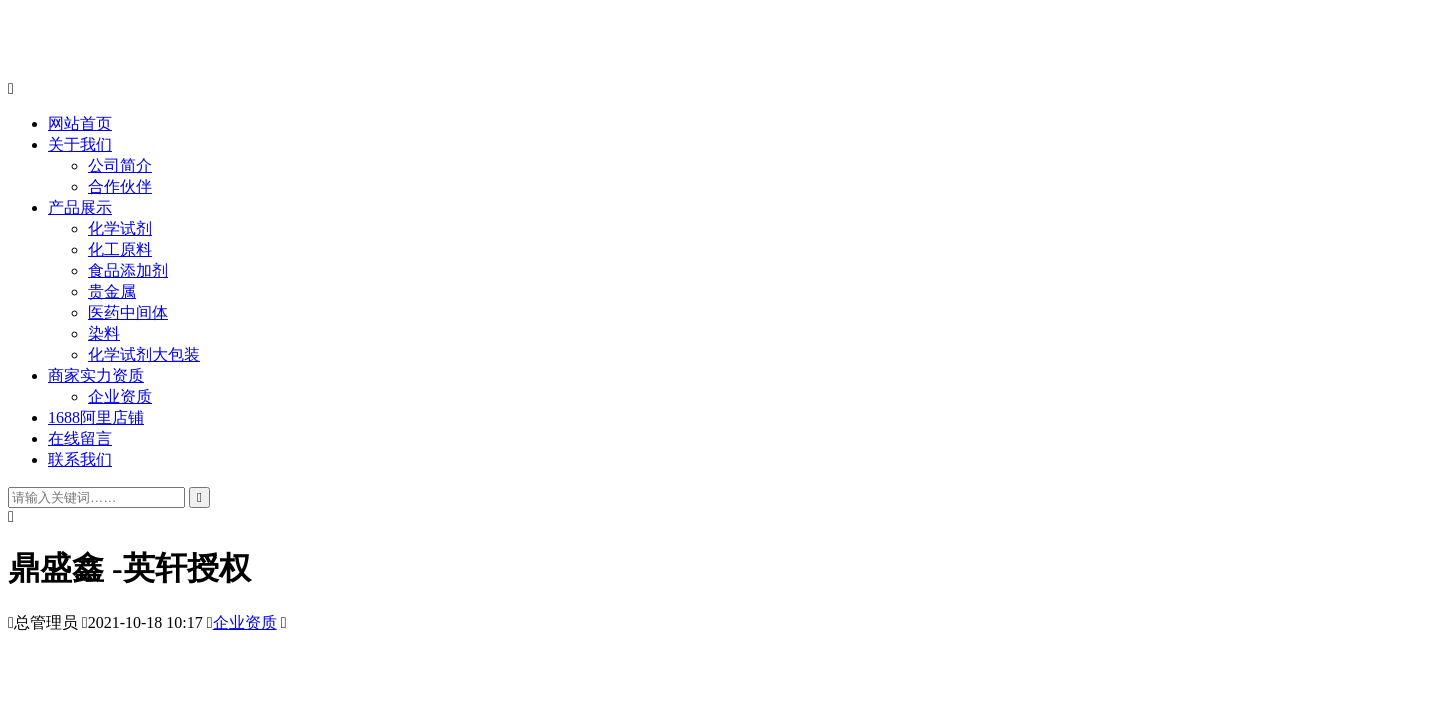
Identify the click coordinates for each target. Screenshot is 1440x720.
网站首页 (80, 123)
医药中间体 (128, 312)
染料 (104, 333)
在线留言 (80, 438)
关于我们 (80, 144)
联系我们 (80, 459)
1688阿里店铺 (96, 417)
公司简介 (120, 165)
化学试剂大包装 (144, 354)
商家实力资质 (96, 375)
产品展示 (80, 207)
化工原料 (120, 249)
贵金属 (112, 291)
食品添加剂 (128, 270)
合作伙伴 (120, 186)
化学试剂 (120, 228)
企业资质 (120, 396)
